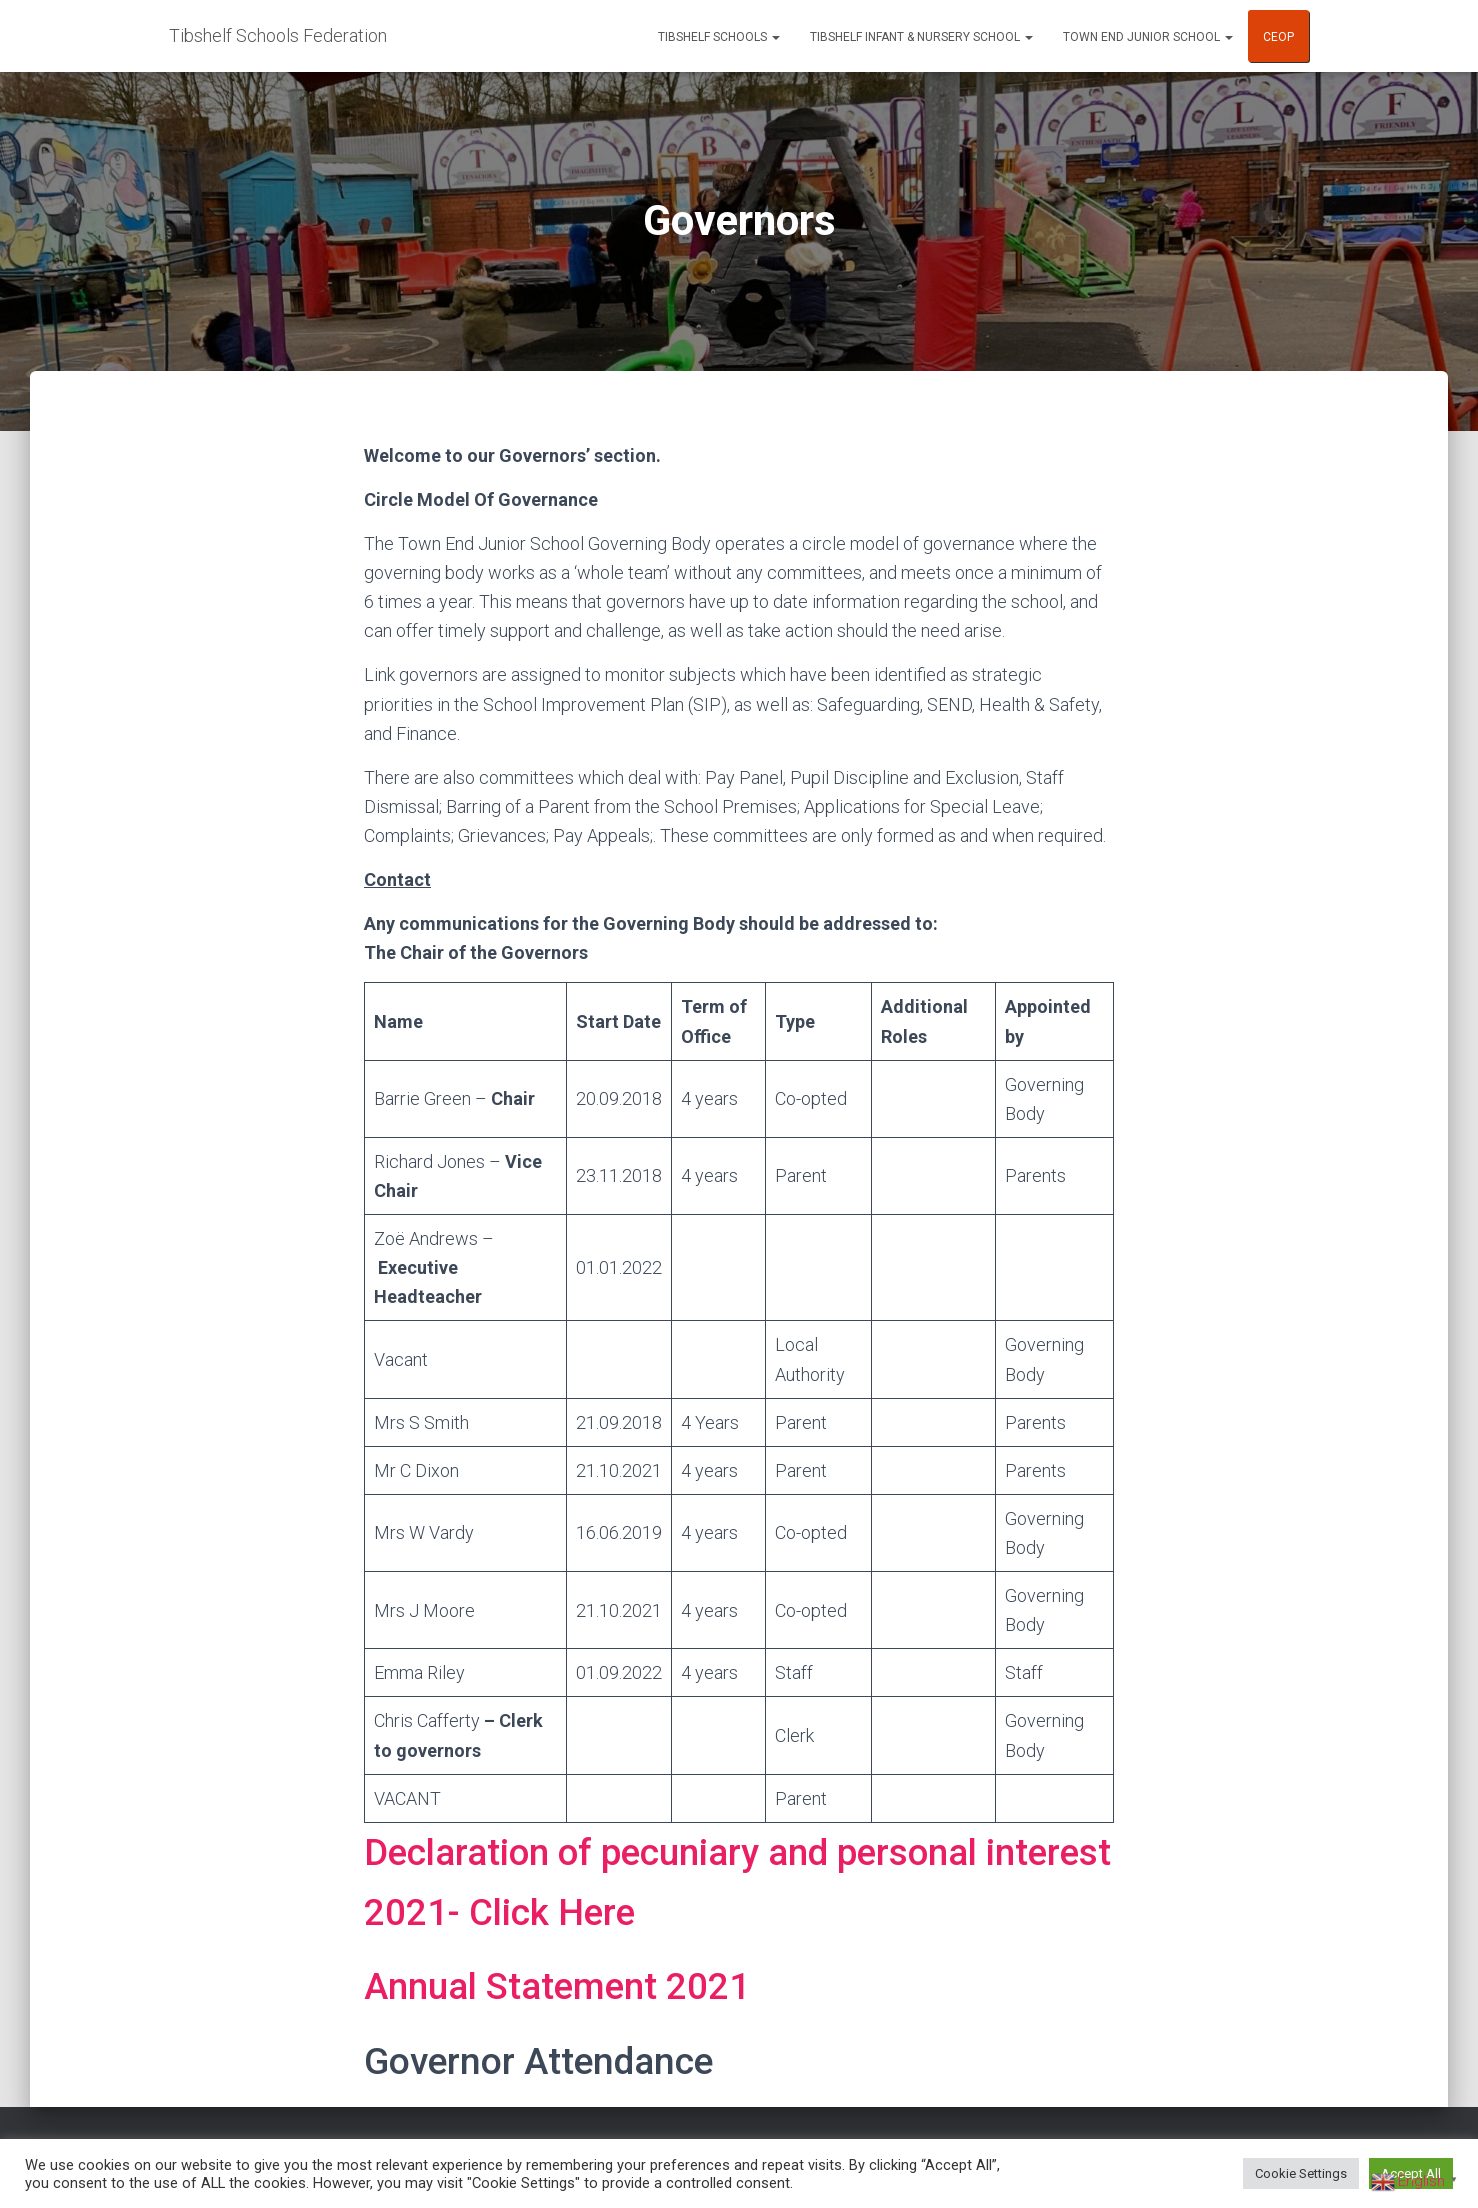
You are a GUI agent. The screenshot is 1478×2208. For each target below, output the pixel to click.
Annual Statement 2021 (559, 1986)
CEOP (1278, 37)
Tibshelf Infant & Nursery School (921, 37)
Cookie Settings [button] (1301, 2173)
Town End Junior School (1148, 37)
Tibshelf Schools (719, 37)
